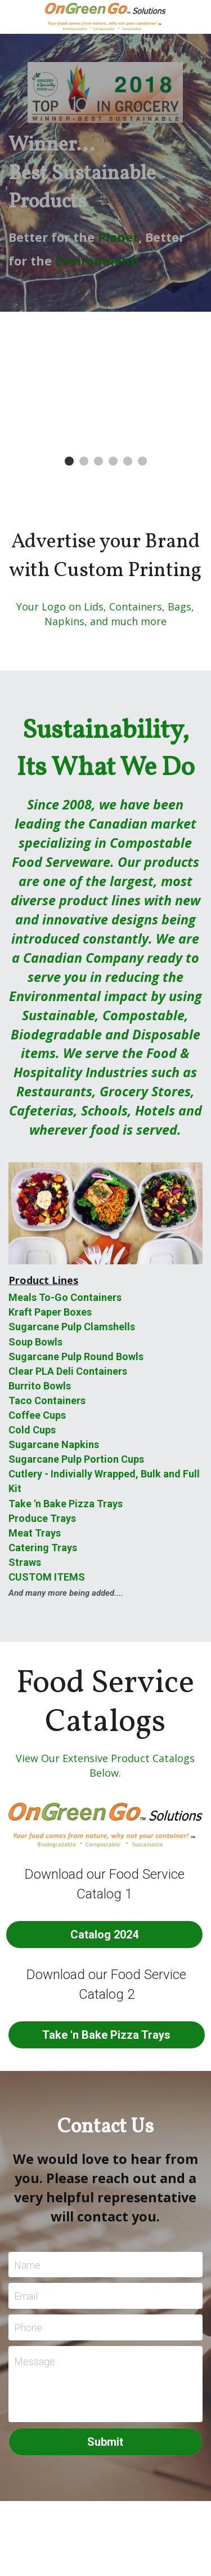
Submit (105, 2442)
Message (34, 2361)
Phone (28, 2327)
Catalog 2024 (104, 1934)
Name (27, 2264)
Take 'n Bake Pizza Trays (106, 2035)
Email (26, 2296)
